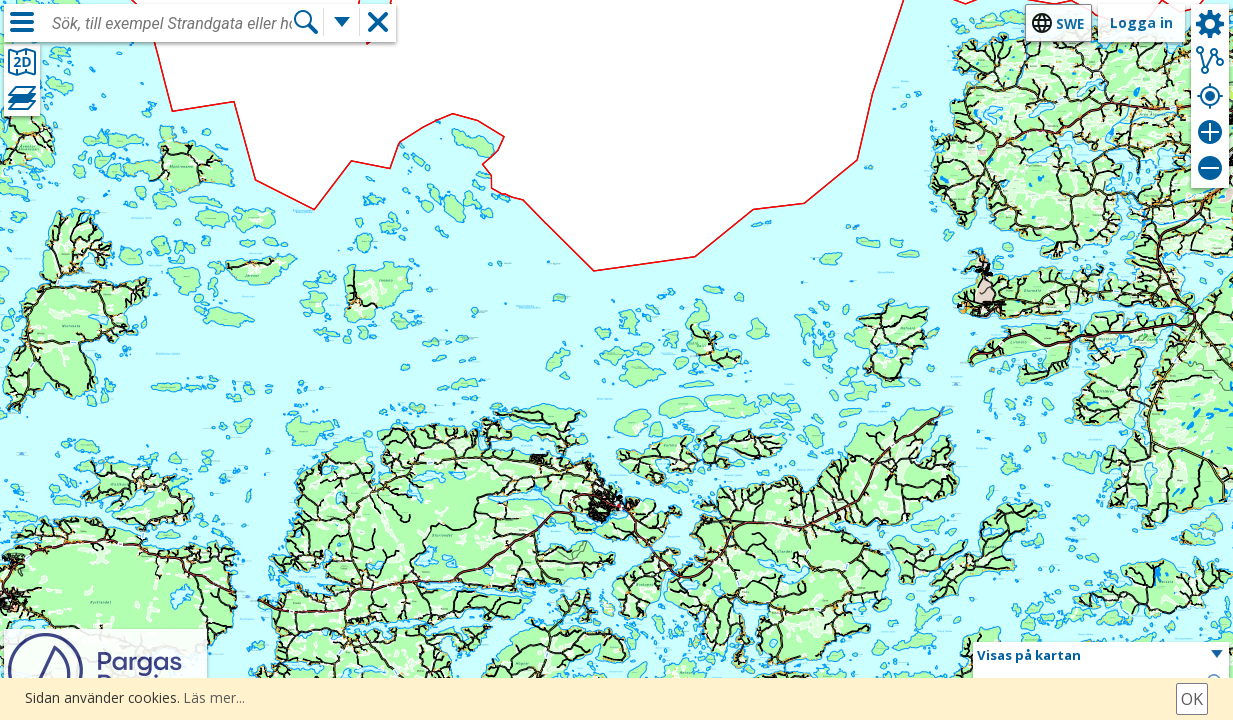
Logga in (1141, 22)
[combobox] (172, 24)
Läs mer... (214, 697)
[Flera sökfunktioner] (342, 22)
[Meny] (22, 22)
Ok (1192, 699)
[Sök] (306, 22)
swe (1070, 23)
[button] (1101, 656)
